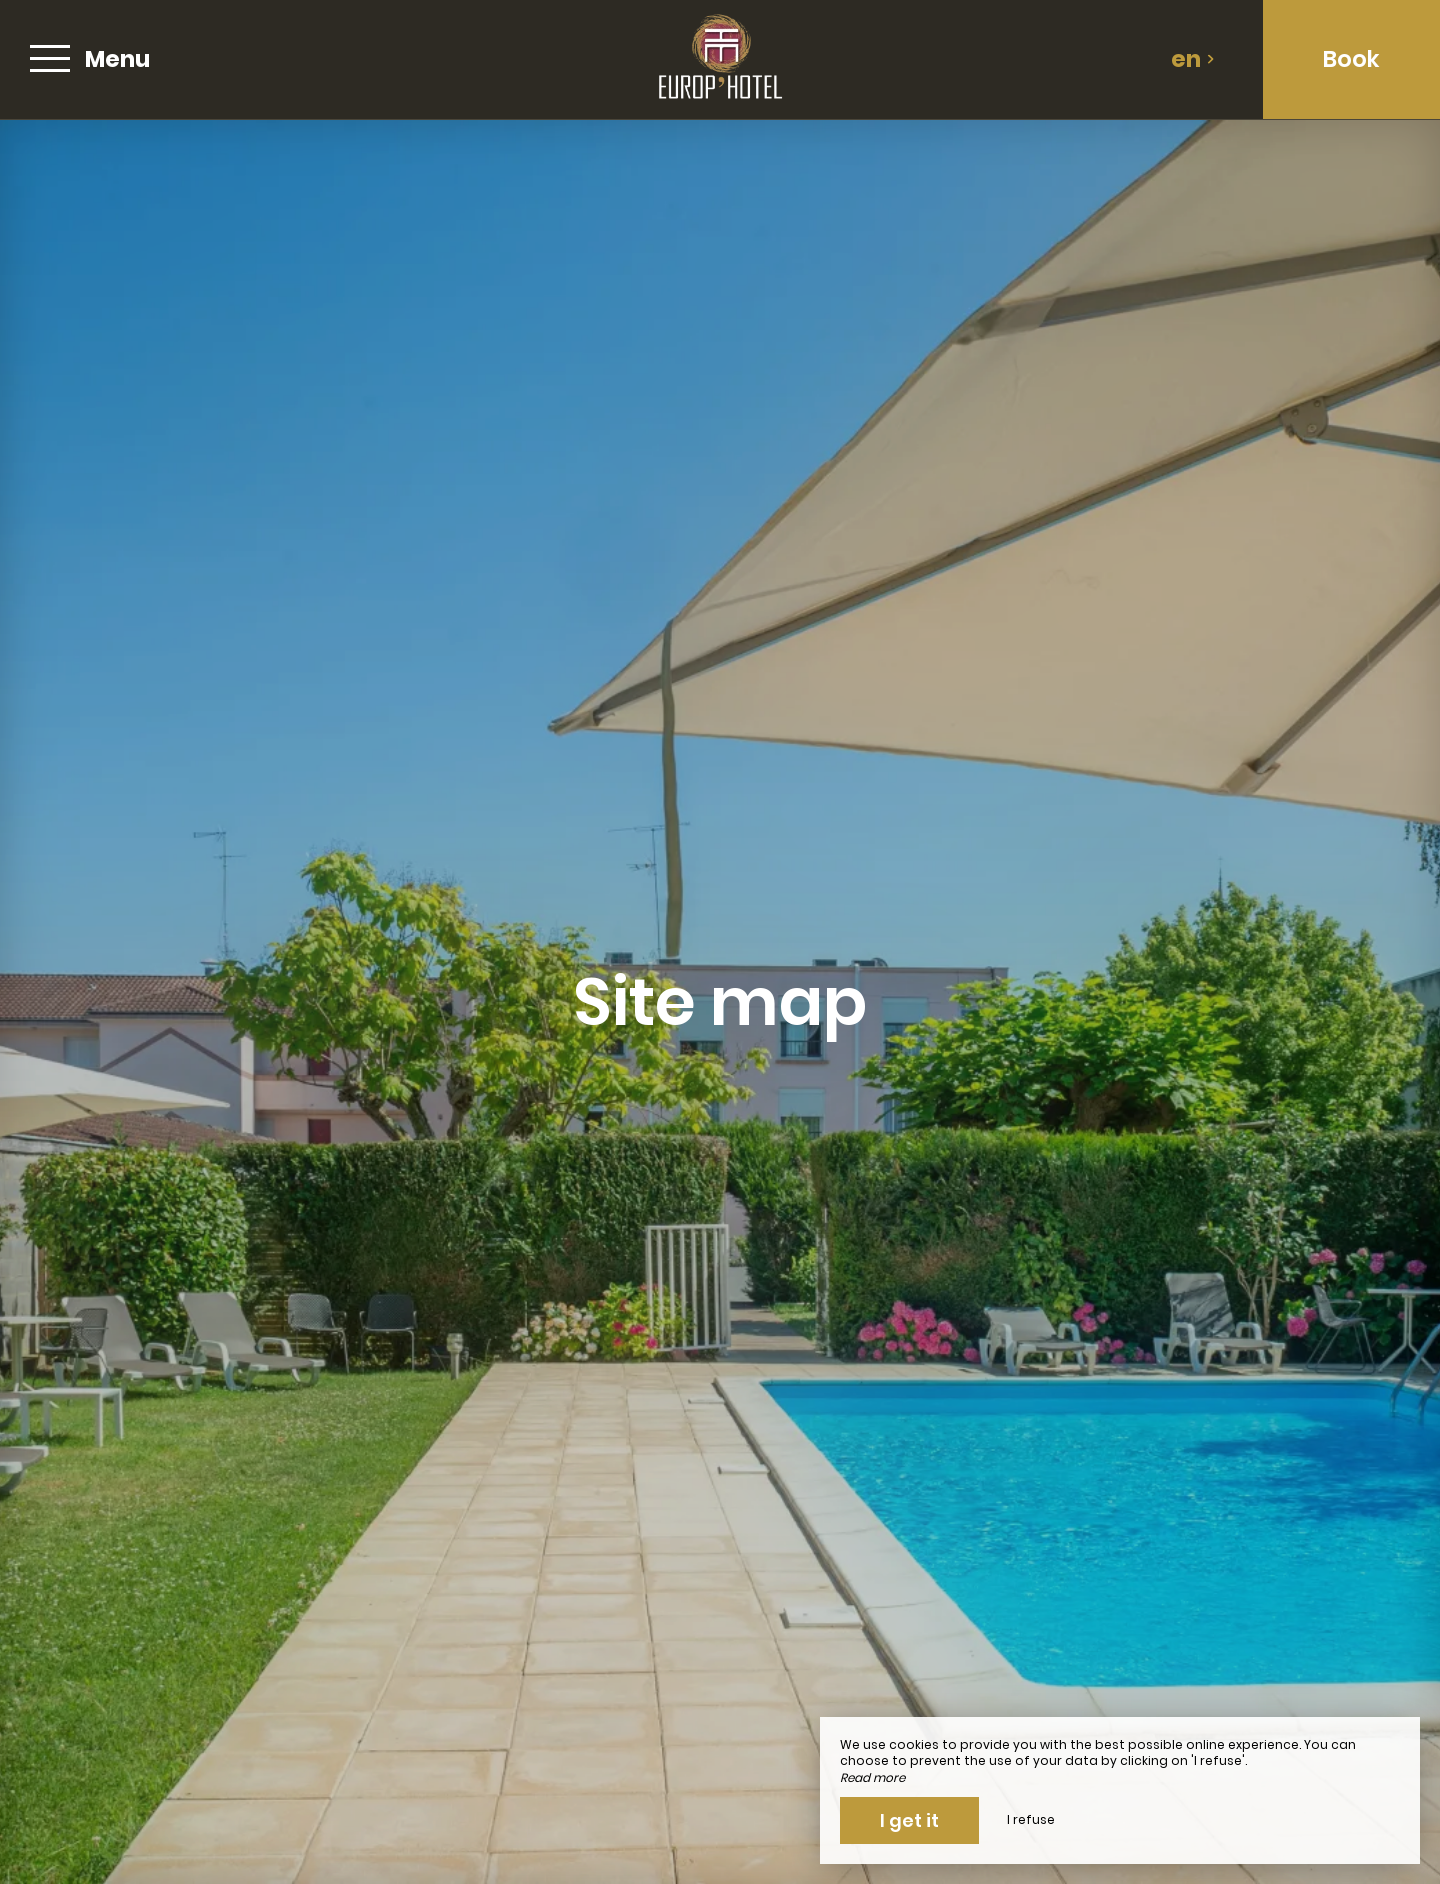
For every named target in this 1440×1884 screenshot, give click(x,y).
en (1193, 59)
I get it (909, 1820)
